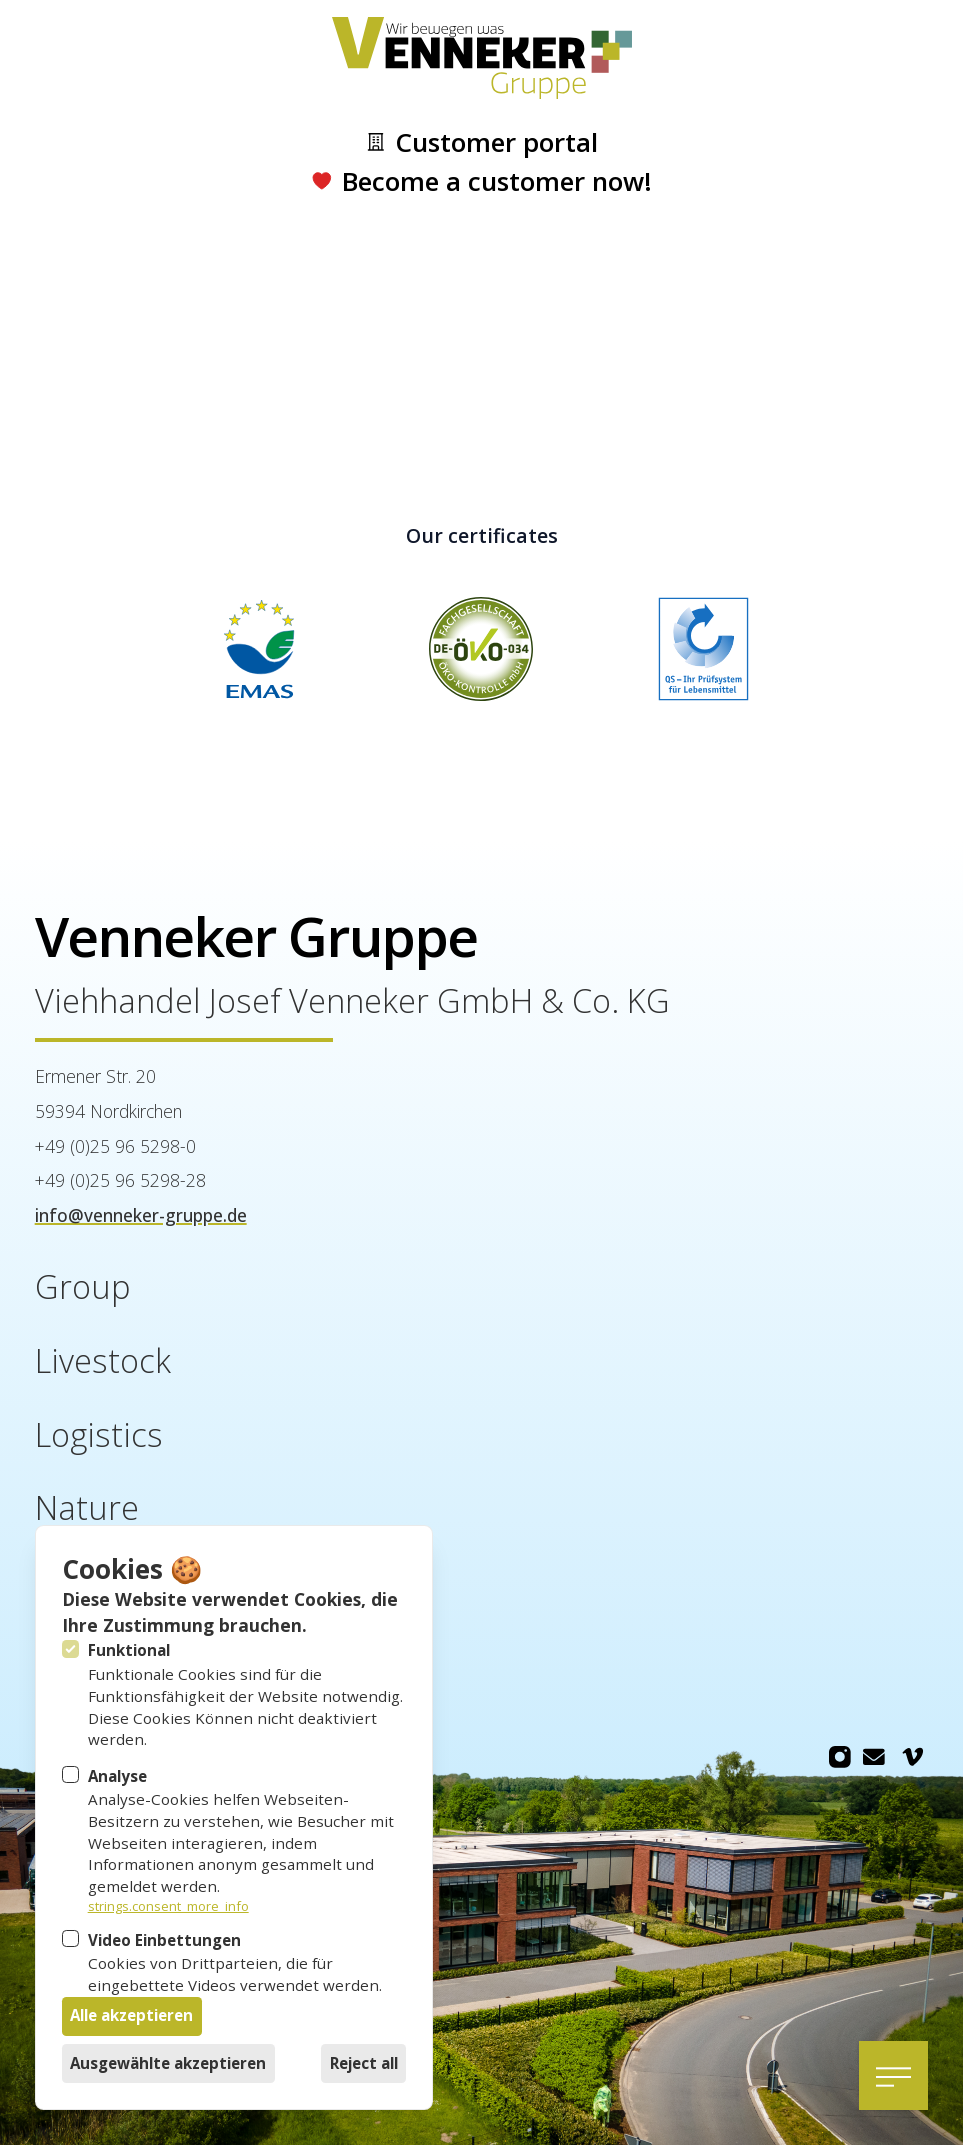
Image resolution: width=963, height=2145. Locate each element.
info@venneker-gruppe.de (141, 1215)
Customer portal (481, 142)
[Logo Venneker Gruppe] (481, 58)
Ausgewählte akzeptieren (168, 2063)
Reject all (364, 2063)
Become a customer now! (481, 181)
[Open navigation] (893, 2075)
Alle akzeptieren (131, 2015)
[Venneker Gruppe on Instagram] (839, 1757)
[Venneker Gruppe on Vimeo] (913, 1757)
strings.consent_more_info (168, 1906)
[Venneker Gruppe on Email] (874, 1757)
